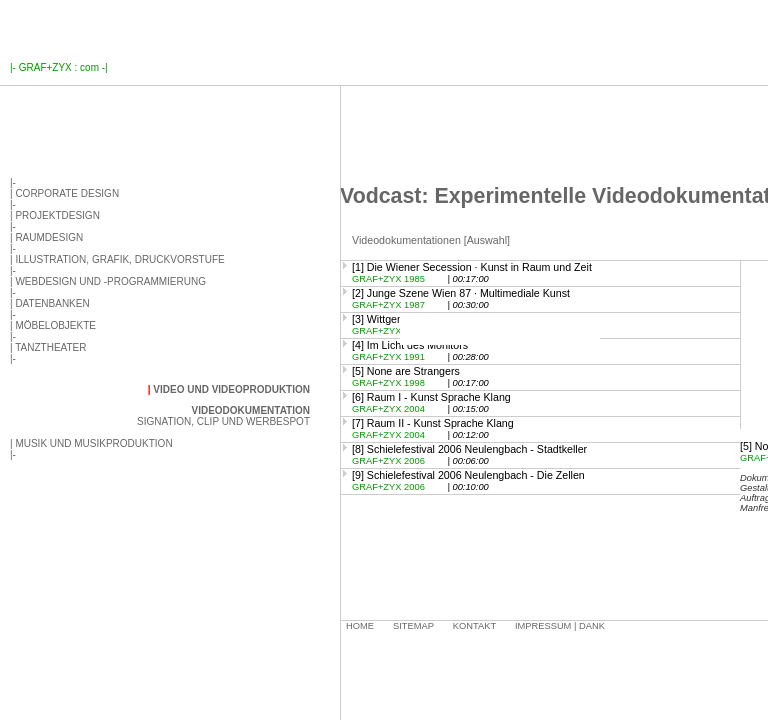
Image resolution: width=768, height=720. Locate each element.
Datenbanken (52, 303)
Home (360, 626)
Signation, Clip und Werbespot (223, 421)
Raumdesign (49, 237)
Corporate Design (67, 193)
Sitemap (413, 626)
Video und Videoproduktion (231, 389)
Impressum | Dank (560, 626)
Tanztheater (50, 347)
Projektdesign (57, 215)
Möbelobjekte (55, 325)
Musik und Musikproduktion (93, 443)
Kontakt (474, 626)
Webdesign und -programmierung (110, 281)
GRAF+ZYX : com (59, 67)
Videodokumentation (250, 410)
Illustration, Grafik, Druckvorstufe (119, 259)
